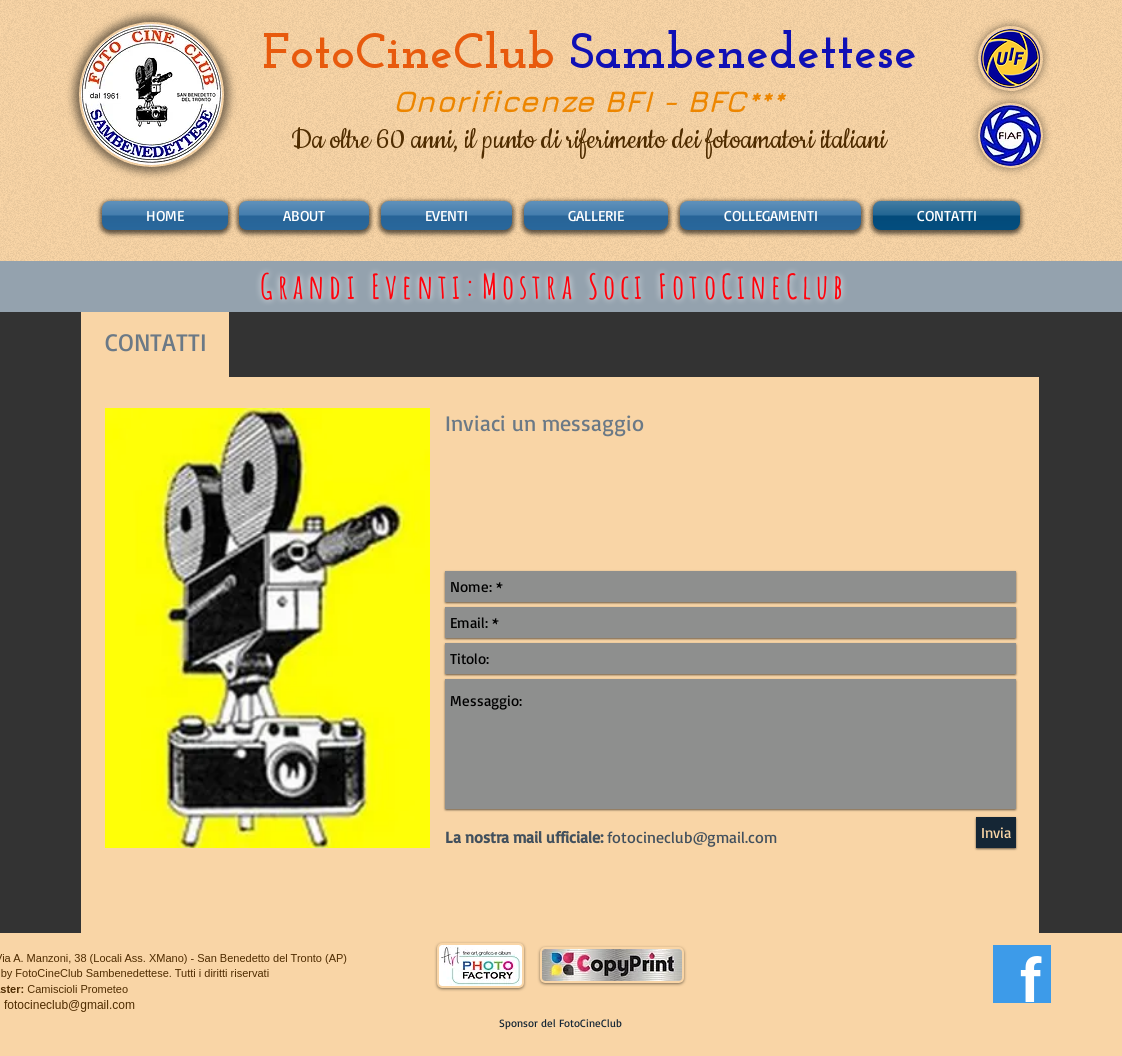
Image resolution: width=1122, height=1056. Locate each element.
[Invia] (996, 832)
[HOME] (165, 215)
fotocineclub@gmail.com (69, 1005)
